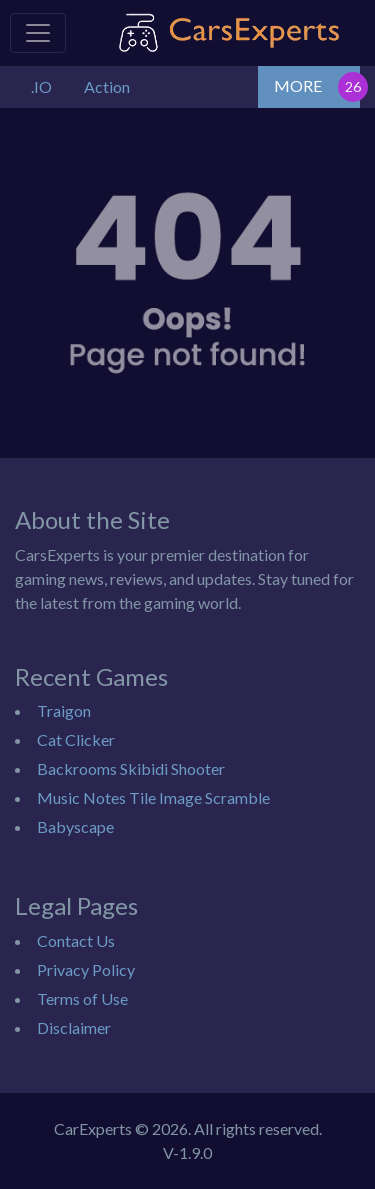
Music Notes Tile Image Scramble (153, 797)
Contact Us (76, 940)
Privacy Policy (86, 969)
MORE (298, 85)
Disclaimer (74, 1027)
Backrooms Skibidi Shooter (131, 768)
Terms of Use (82, 998)
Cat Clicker (76, 739)
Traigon (64, 710)
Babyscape (75, 826)
